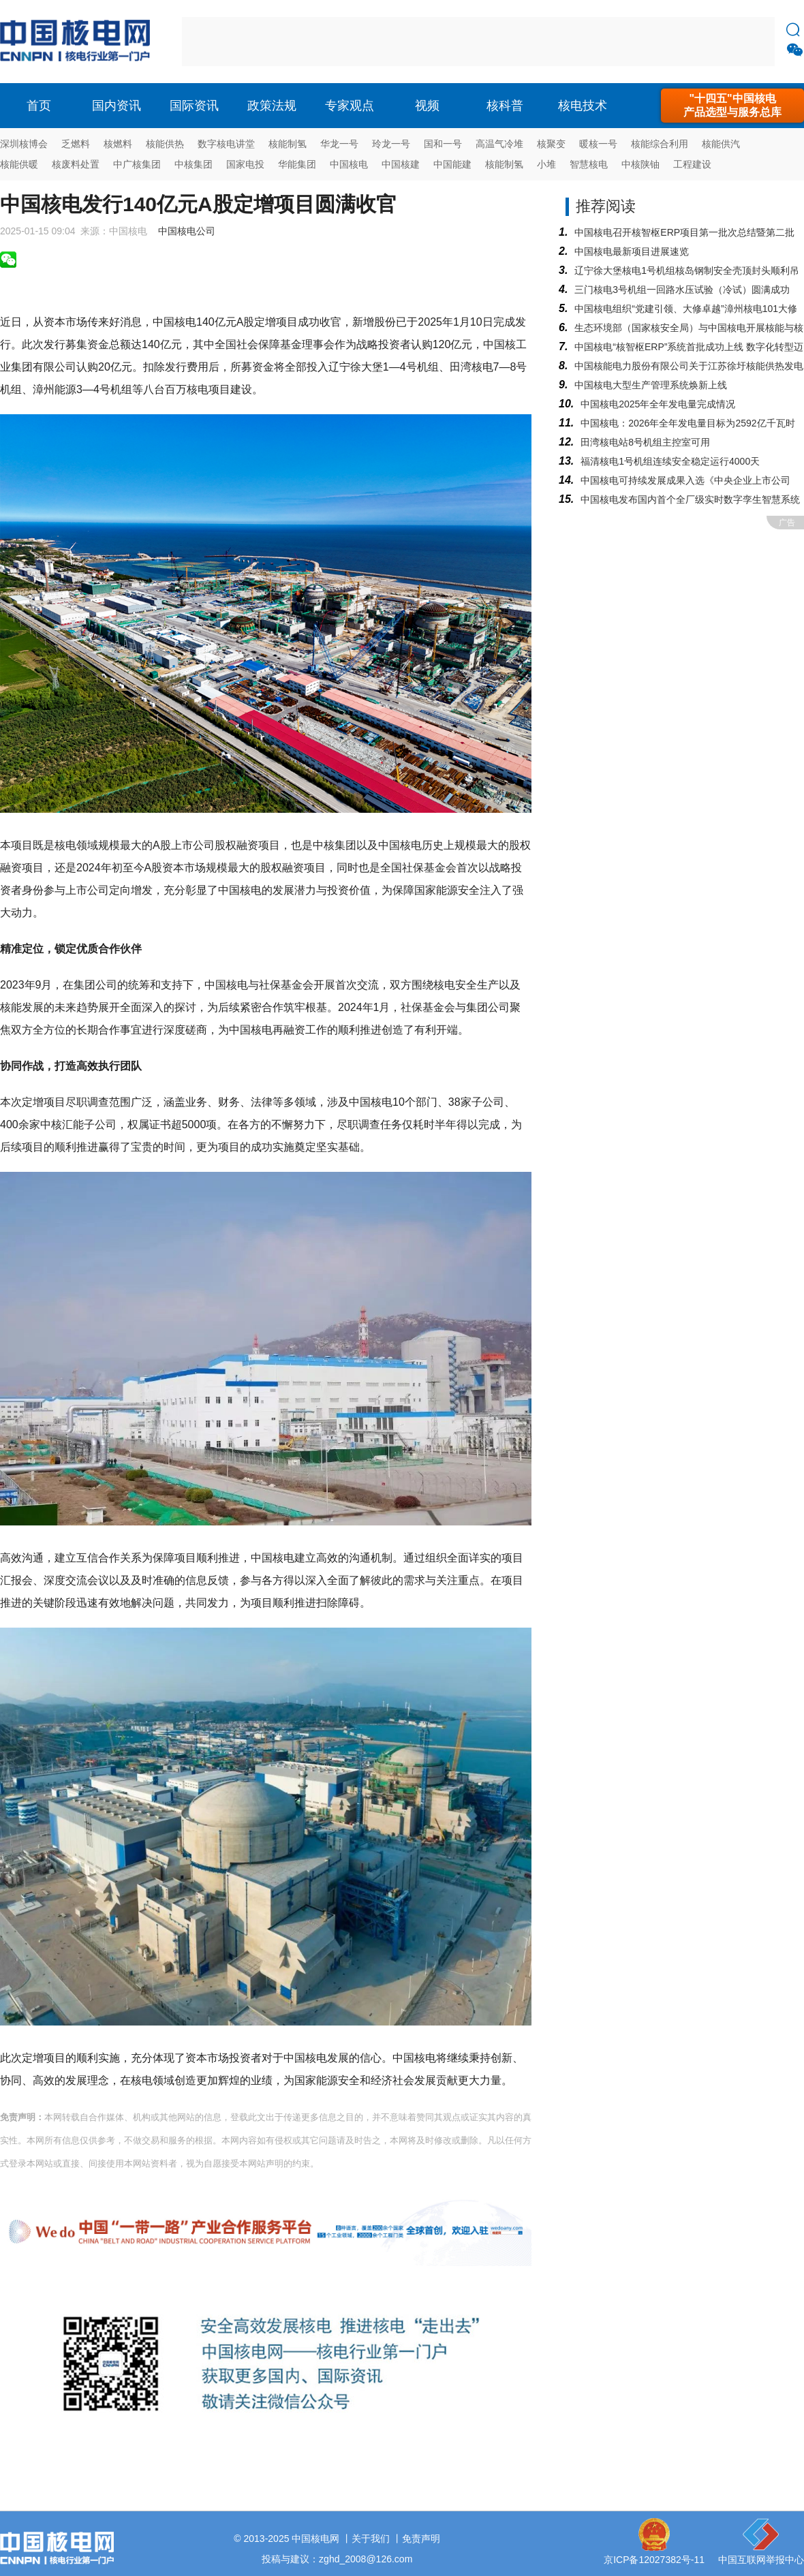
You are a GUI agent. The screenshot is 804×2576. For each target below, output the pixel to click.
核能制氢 (287, 143)
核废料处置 (75, 164)
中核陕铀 (640, 164)
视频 (427, 105)
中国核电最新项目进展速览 (631, 251)
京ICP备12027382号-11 (654, 2559)
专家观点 (349, 105)
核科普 (504, 105)
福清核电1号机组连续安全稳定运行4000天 (670, 461)
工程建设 (692, 164)
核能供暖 (19, 164)
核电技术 (582, 105)
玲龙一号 (391, 143)
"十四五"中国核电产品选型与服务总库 (732, 105)
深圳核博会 (24, 143)
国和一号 (443, 143)
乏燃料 (75, 143)
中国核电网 (315, 2538)
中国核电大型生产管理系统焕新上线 (650, 384)
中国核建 (401, 164)
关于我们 (371, 2538)
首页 (39, 105)
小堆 (546, 164)
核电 (78, 41)
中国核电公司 (186, 231)
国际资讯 (194, 105)
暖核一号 (598, 143)
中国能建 (452, 164)
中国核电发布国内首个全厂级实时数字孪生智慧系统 (690, 499)
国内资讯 (116, 105)
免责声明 (421, 2538)
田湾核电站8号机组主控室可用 (645, 442)
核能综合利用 (659, 143)
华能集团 (297, 164)
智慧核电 (589, 164)
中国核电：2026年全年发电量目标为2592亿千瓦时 (687, 423)
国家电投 (245, 164)
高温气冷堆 (499, 143)
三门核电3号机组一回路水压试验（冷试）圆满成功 (682, 289)
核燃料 (118, 143)
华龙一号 (339, 143)
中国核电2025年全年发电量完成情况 (658, 404)
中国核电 (349, 164)
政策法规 (271, 105)
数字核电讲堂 (226, 143)
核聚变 (551, 143)
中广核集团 (137, 164)
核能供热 (165, 143)
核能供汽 (721, 143)
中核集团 (193, 164)
